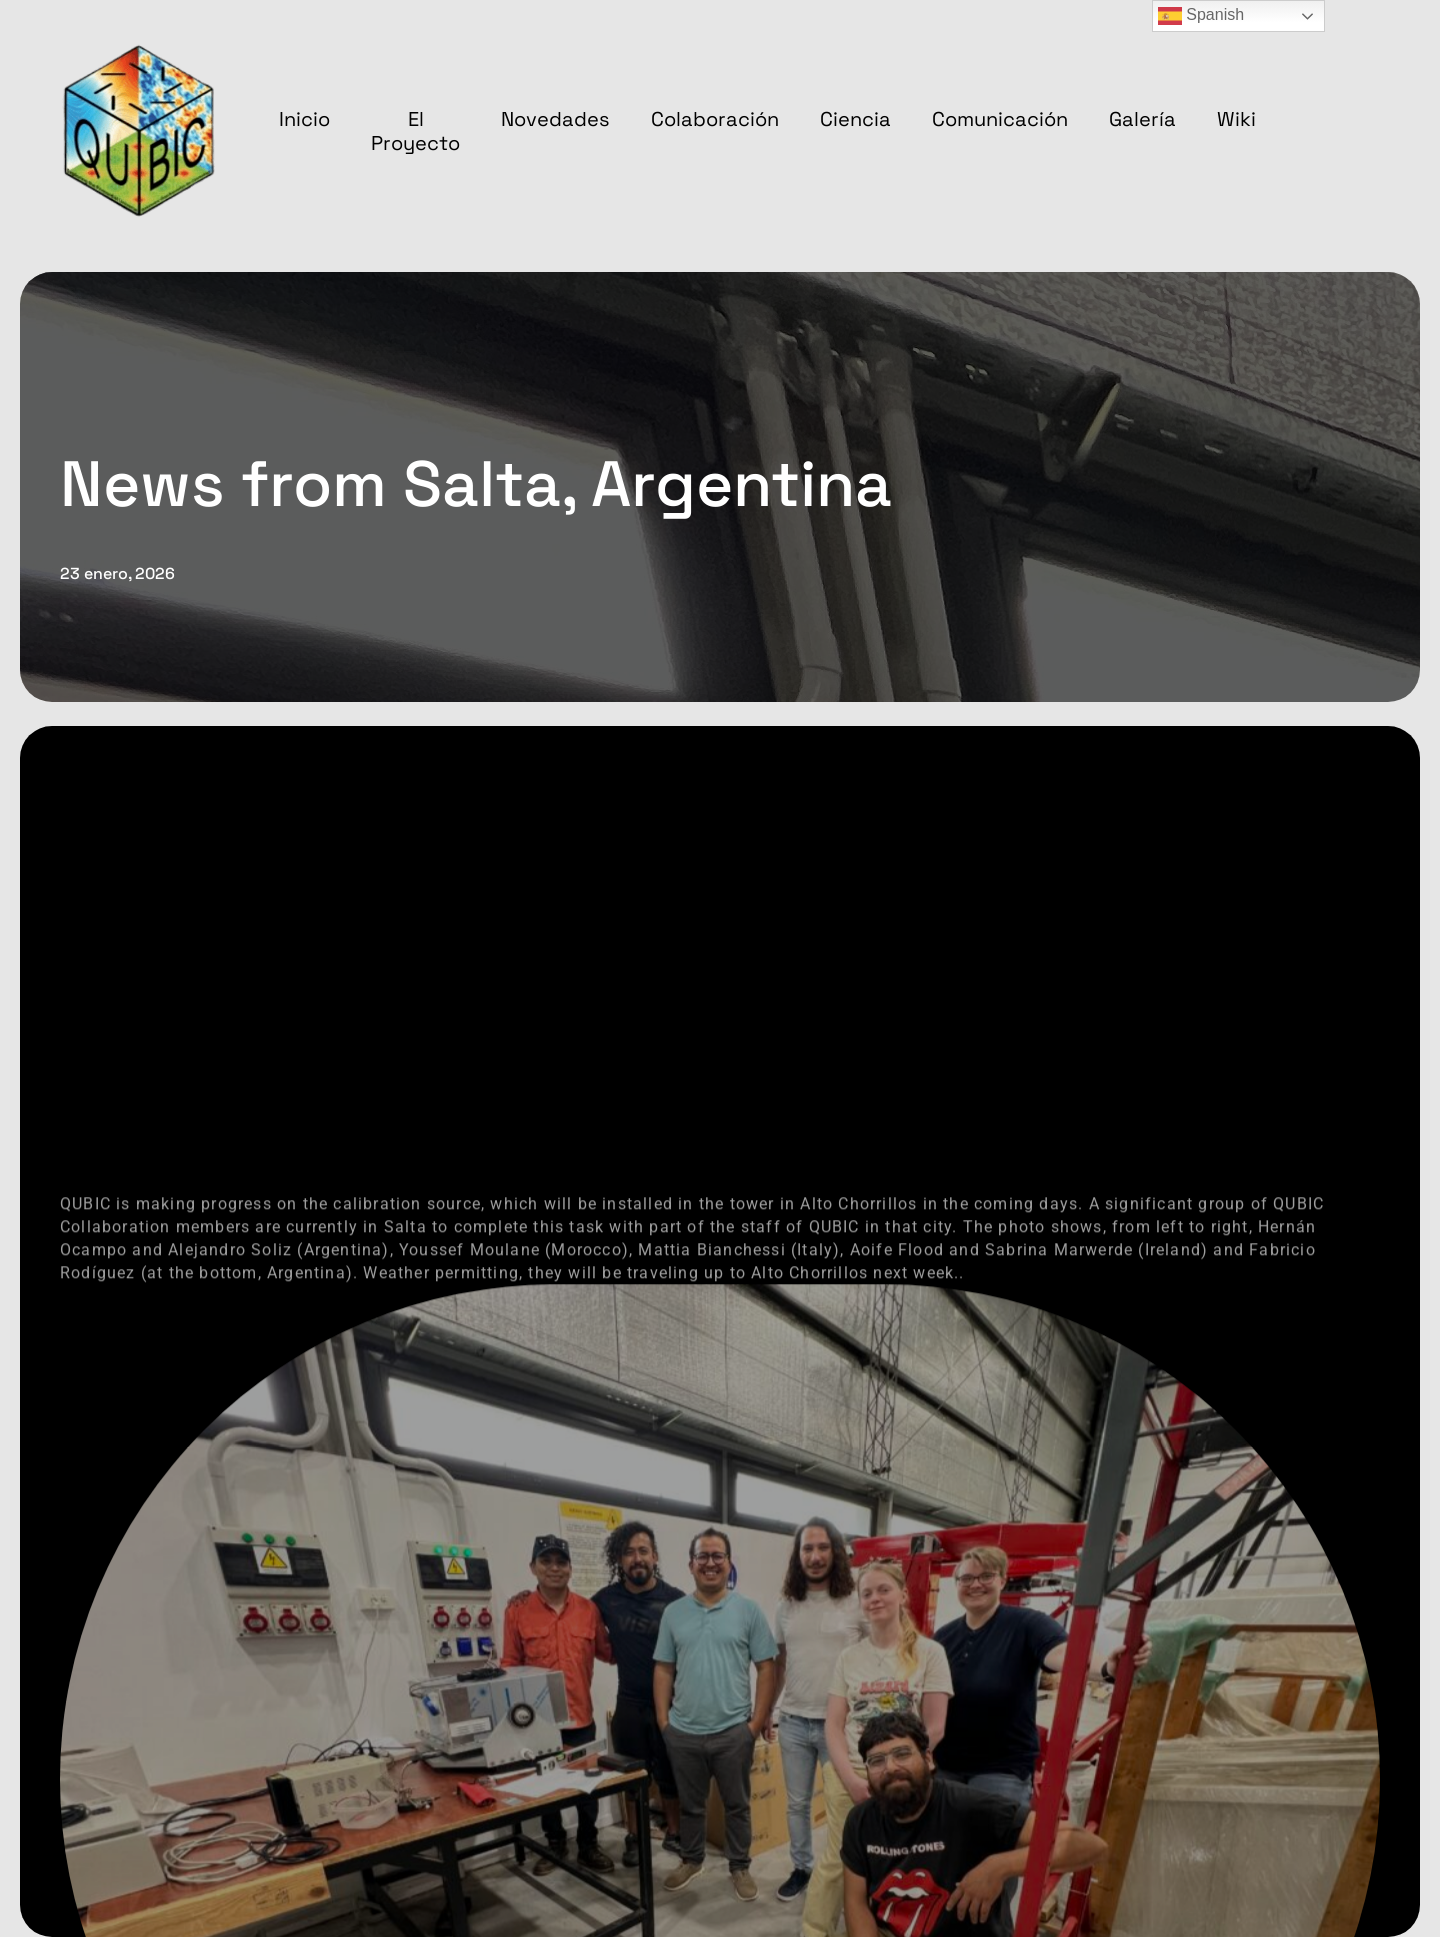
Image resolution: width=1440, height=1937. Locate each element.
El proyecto (415, 131)
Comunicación (1000, 119)
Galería (1142, 119)
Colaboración (715, 119)
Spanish (1201, 16)
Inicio (304, 119)
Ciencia (855, 119)
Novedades (555, 119)
